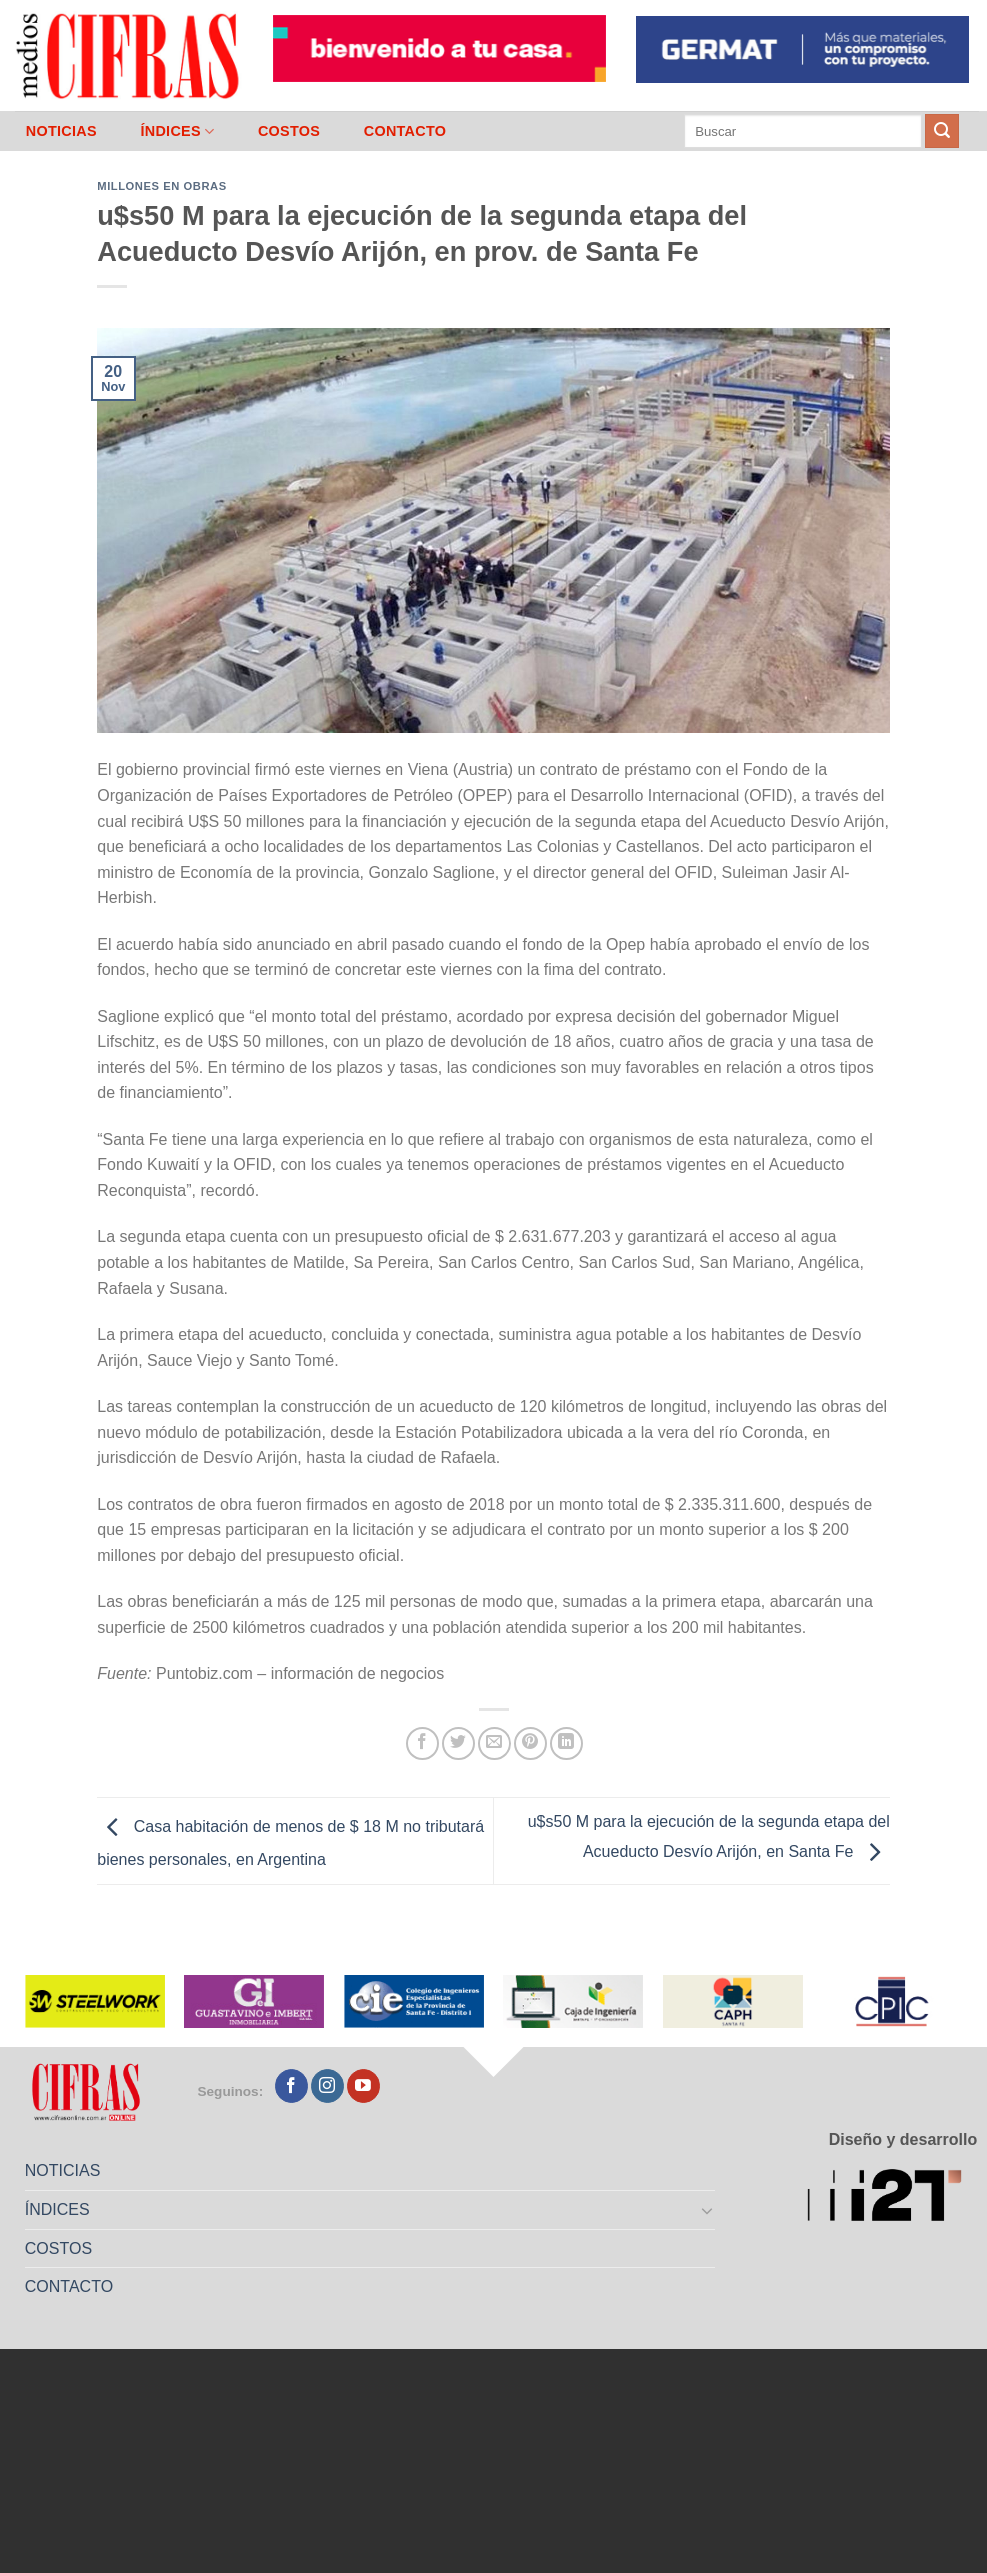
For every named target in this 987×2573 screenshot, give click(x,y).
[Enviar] (942, 131)
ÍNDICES (177, 131)
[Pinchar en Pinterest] (530, 1743)
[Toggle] (708, 2210)
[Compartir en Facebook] (422, 1743)
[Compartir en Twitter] (458, 1743)
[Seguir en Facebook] (291, 2086)
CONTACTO (405, 131)
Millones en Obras (161, 186)
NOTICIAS (61, 131)
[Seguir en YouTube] (363, 2086)
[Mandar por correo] (494, 1743)
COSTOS (289, 131)
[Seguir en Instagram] (327, 2086)
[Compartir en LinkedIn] (566, 1743)
